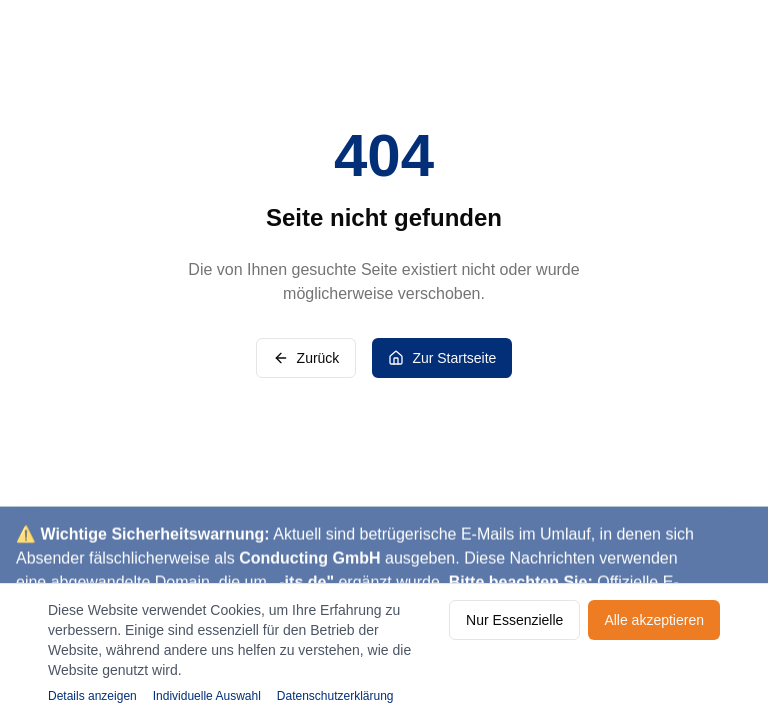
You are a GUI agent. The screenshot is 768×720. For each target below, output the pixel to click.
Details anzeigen (92, 696)
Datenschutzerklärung (335, 696)
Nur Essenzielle (514, 620)
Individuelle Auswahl (207, 696)
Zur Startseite (442, 358)
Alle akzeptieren (654, 620)
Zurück (306, 358)
